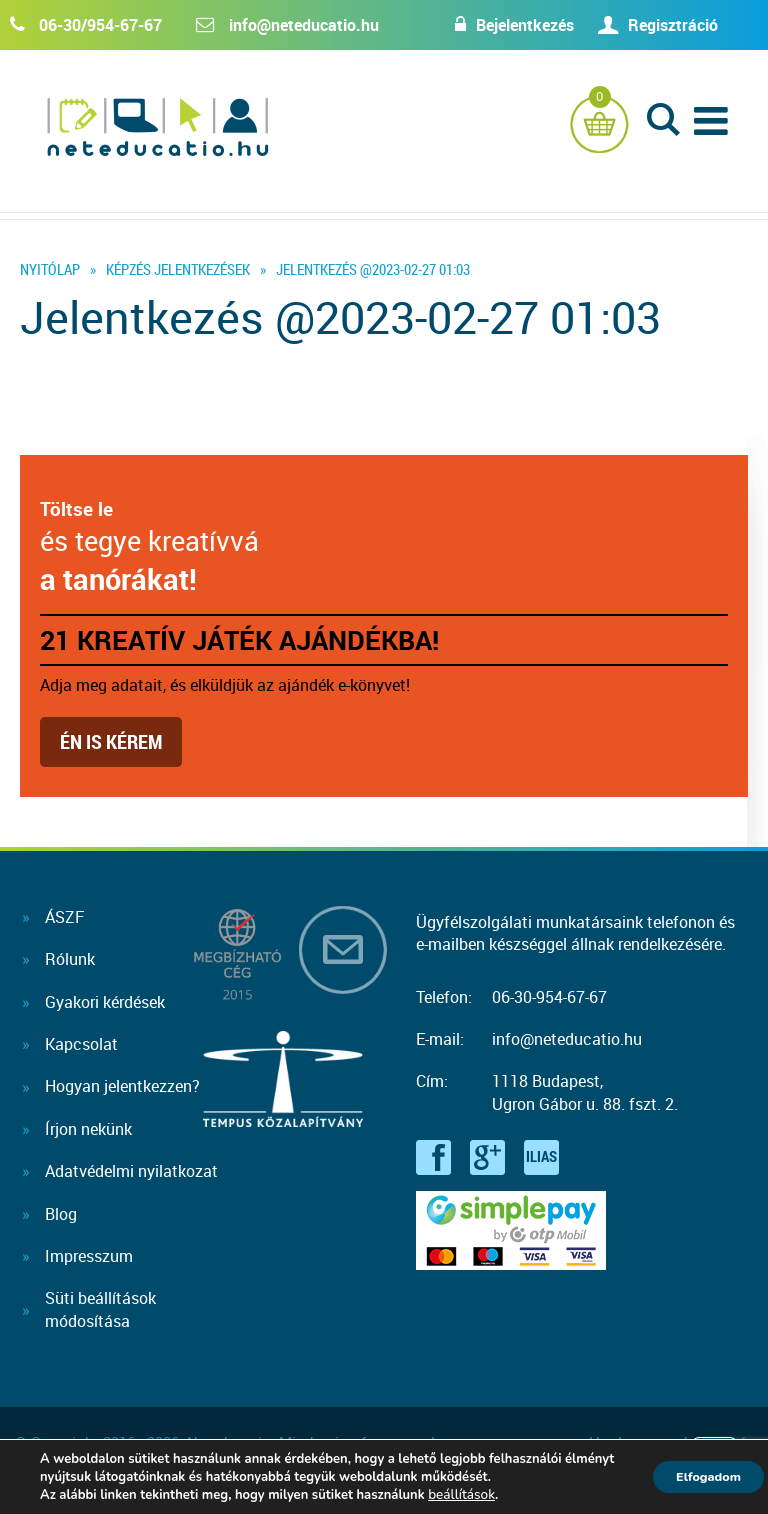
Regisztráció (673, 25)
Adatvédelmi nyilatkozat (131, 1171)
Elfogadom (698, 1476)
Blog (61, 1214)
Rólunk (70, 959)
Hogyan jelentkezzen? (122, 1086)
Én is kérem (111, 741)
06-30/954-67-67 (100, 25)
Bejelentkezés (505, 25)
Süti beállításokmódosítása (100, 1309)
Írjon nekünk (88, 1129)
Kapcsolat (81, 1044)
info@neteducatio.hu (304, 25)
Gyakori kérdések (105, 1002)
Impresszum (89, 1256)
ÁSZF (64, 917)
